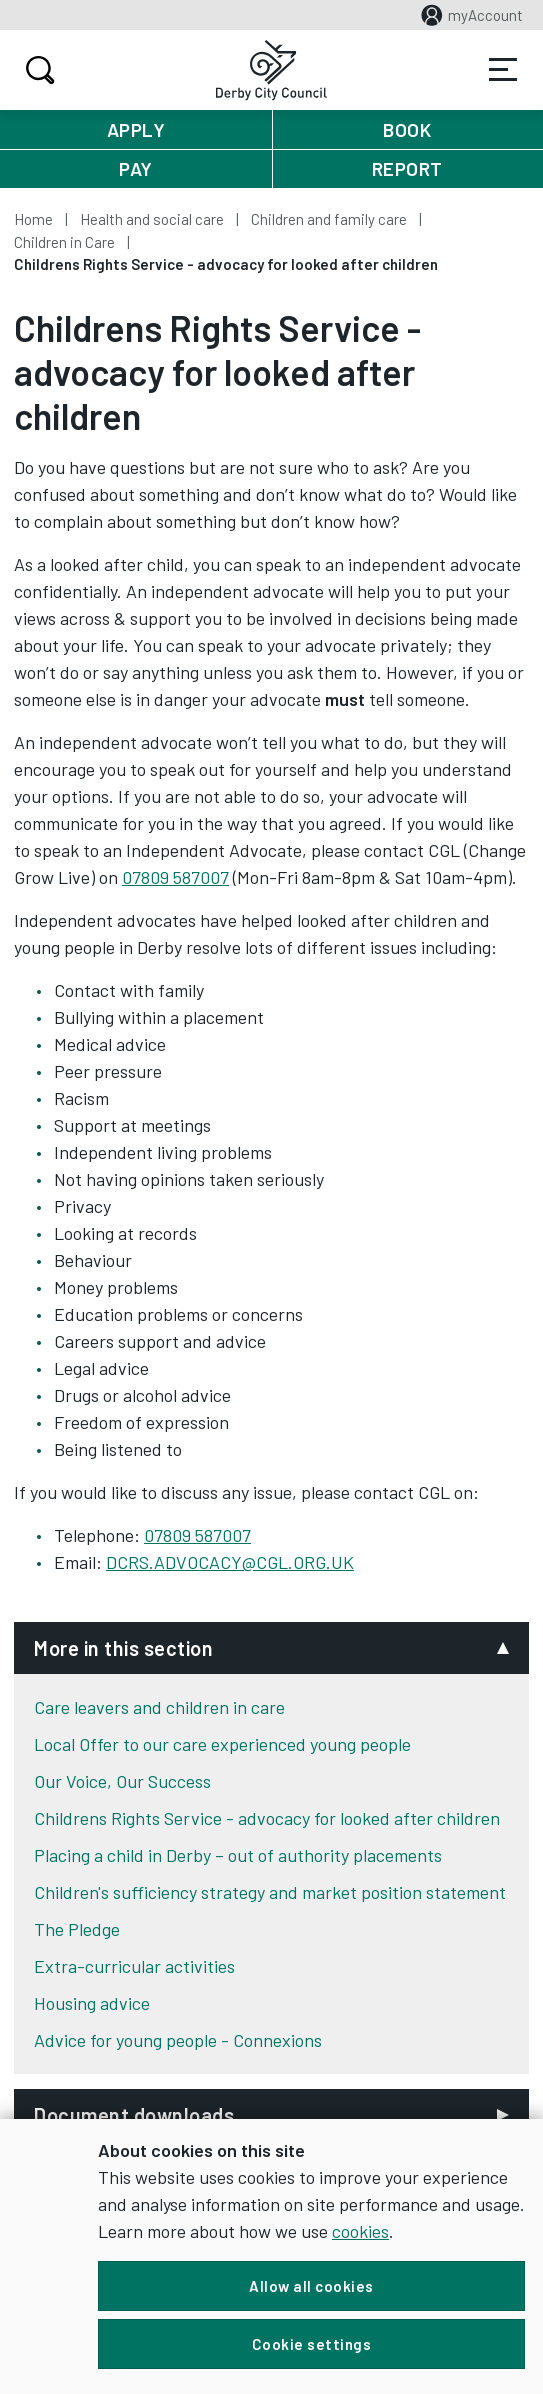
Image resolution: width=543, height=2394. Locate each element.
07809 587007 (175, 877)
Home (33, 219)
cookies (360, 2231)
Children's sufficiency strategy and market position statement (270, 1892)
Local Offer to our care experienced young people (222, 1744)
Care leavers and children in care (159, 1707)
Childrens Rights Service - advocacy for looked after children (267, 1818)
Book (407, 129)
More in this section (123, 1648)
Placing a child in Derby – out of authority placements (238, 1855)
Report (407, 168)
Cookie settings (312, 2344)
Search (37, 70)
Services (503, 70)
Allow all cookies (311, 2286)
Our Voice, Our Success (122, 1781)
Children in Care (64, 242)
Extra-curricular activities (134, 1966)
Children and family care (329, 219)
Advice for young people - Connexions (178, 2040)
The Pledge (77, 1929)
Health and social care (152, 219)
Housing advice (92, 2003)
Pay (136, 168)
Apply (136, 129)
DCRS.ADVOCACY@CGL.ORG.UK (230, 1562)
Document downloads (134, 2115)
